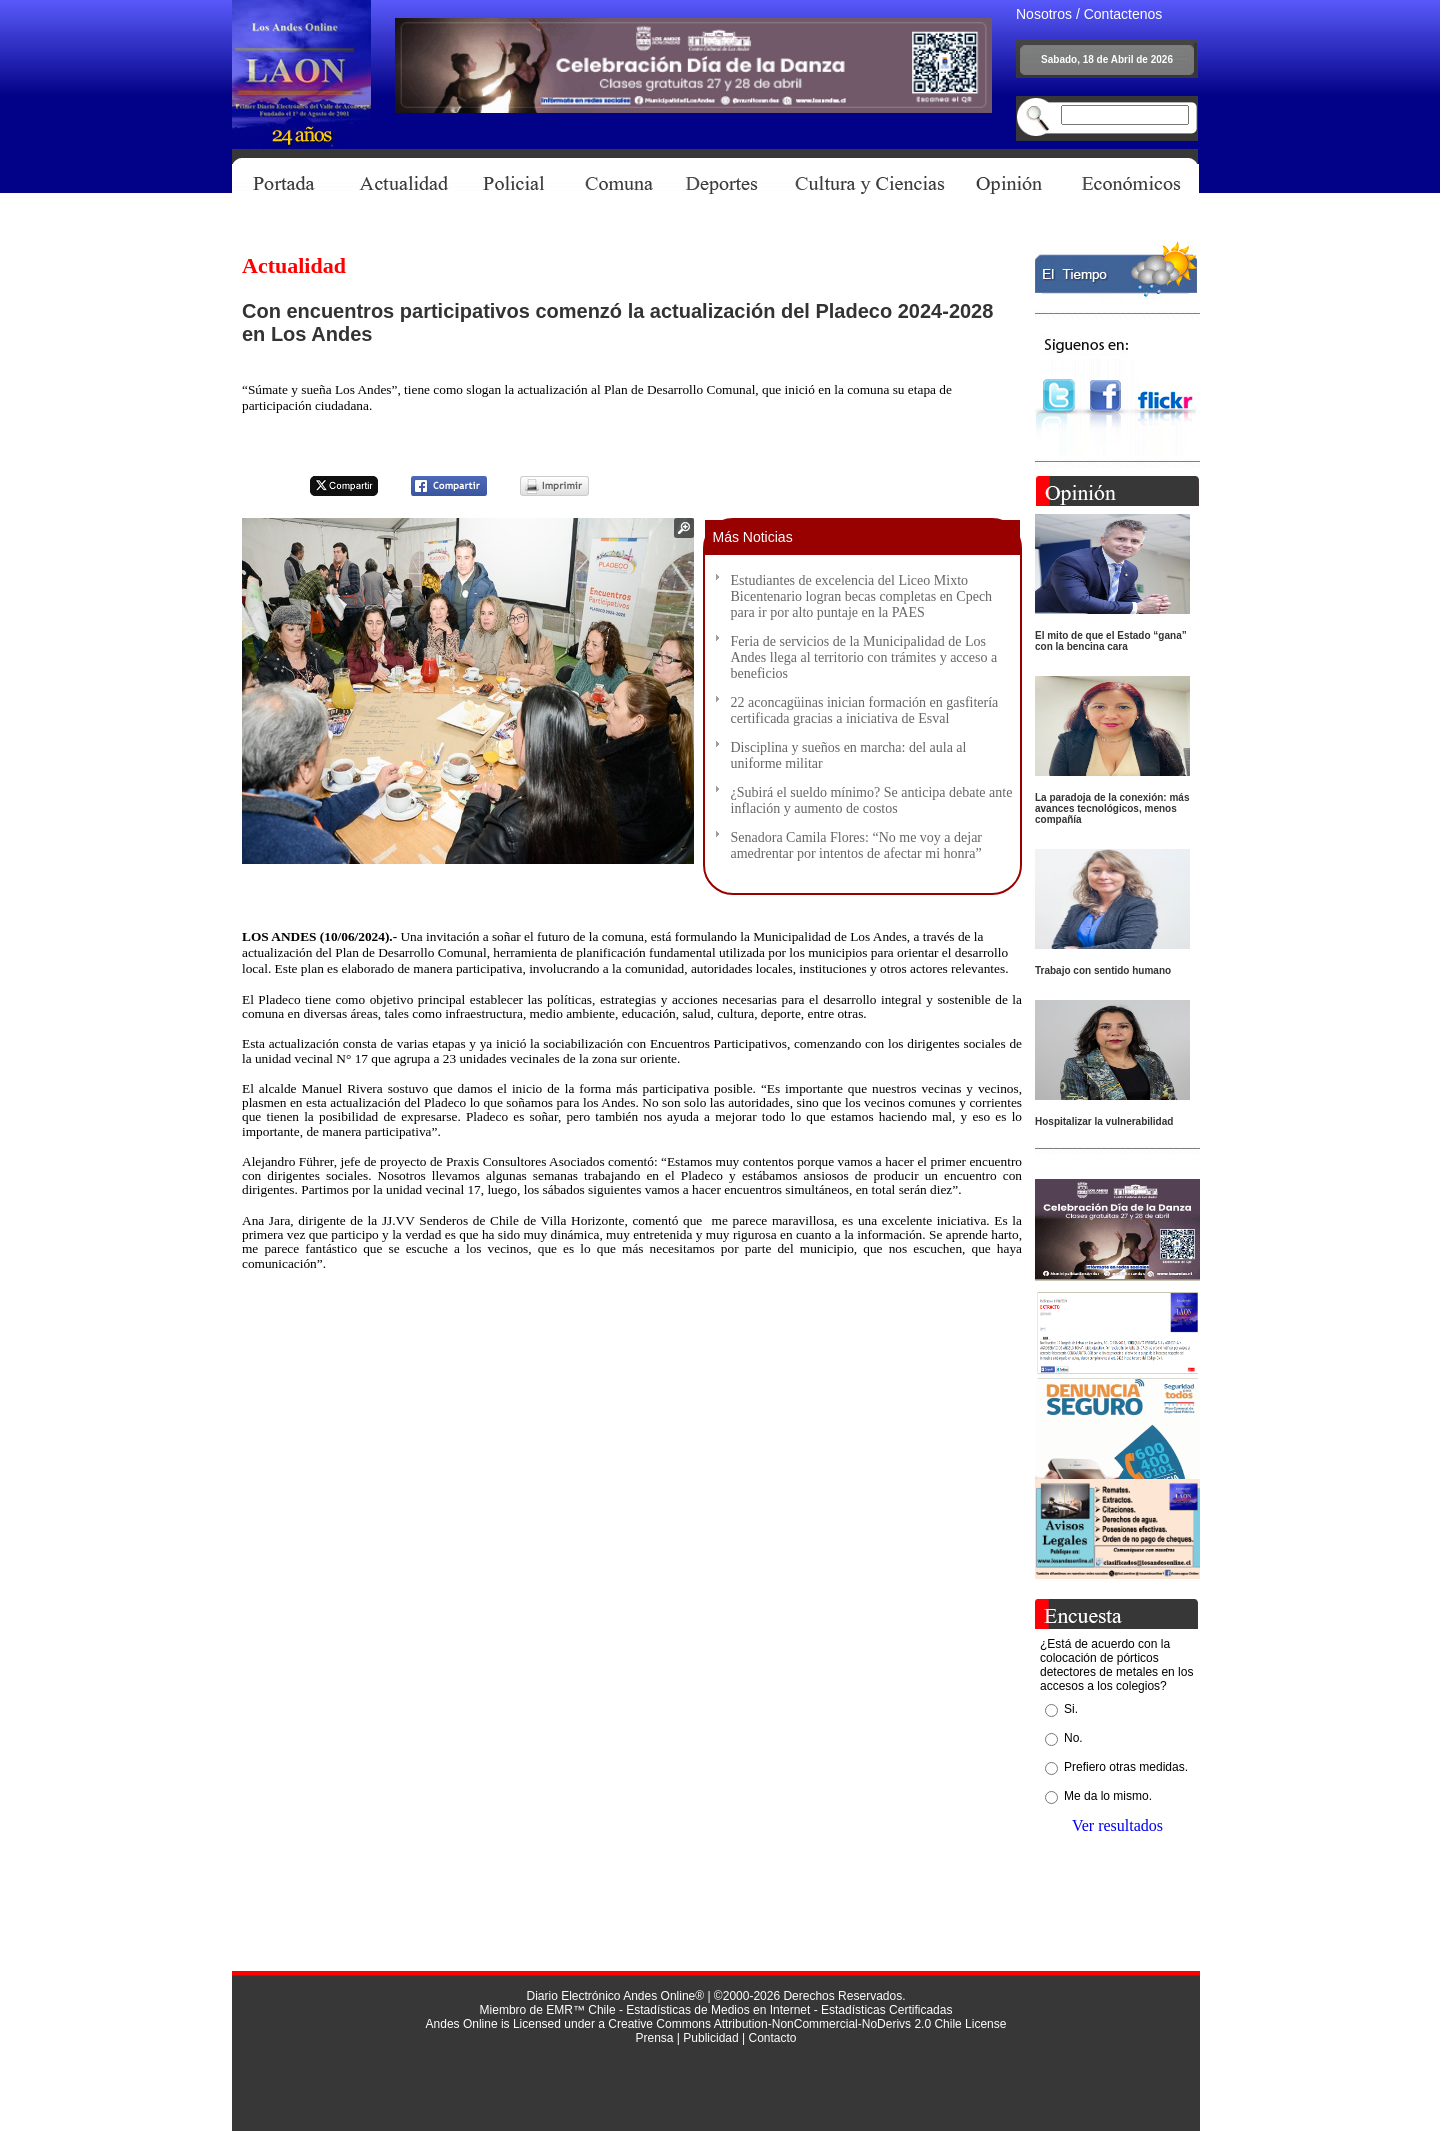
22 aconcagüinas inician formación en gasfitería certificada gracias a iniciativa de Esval (865, 710)
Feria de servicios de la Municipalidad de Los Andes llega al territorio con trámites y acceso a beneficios (864, 657)
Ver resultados (1117, 1825)
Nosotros (1044, 14)
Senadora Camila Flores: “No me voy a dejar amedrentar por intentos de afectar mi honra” (857, 845)
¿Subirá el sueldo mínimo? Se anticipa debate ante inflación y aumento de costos (872, 800)
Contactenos (1123, 14)
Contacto (772, 2038)
